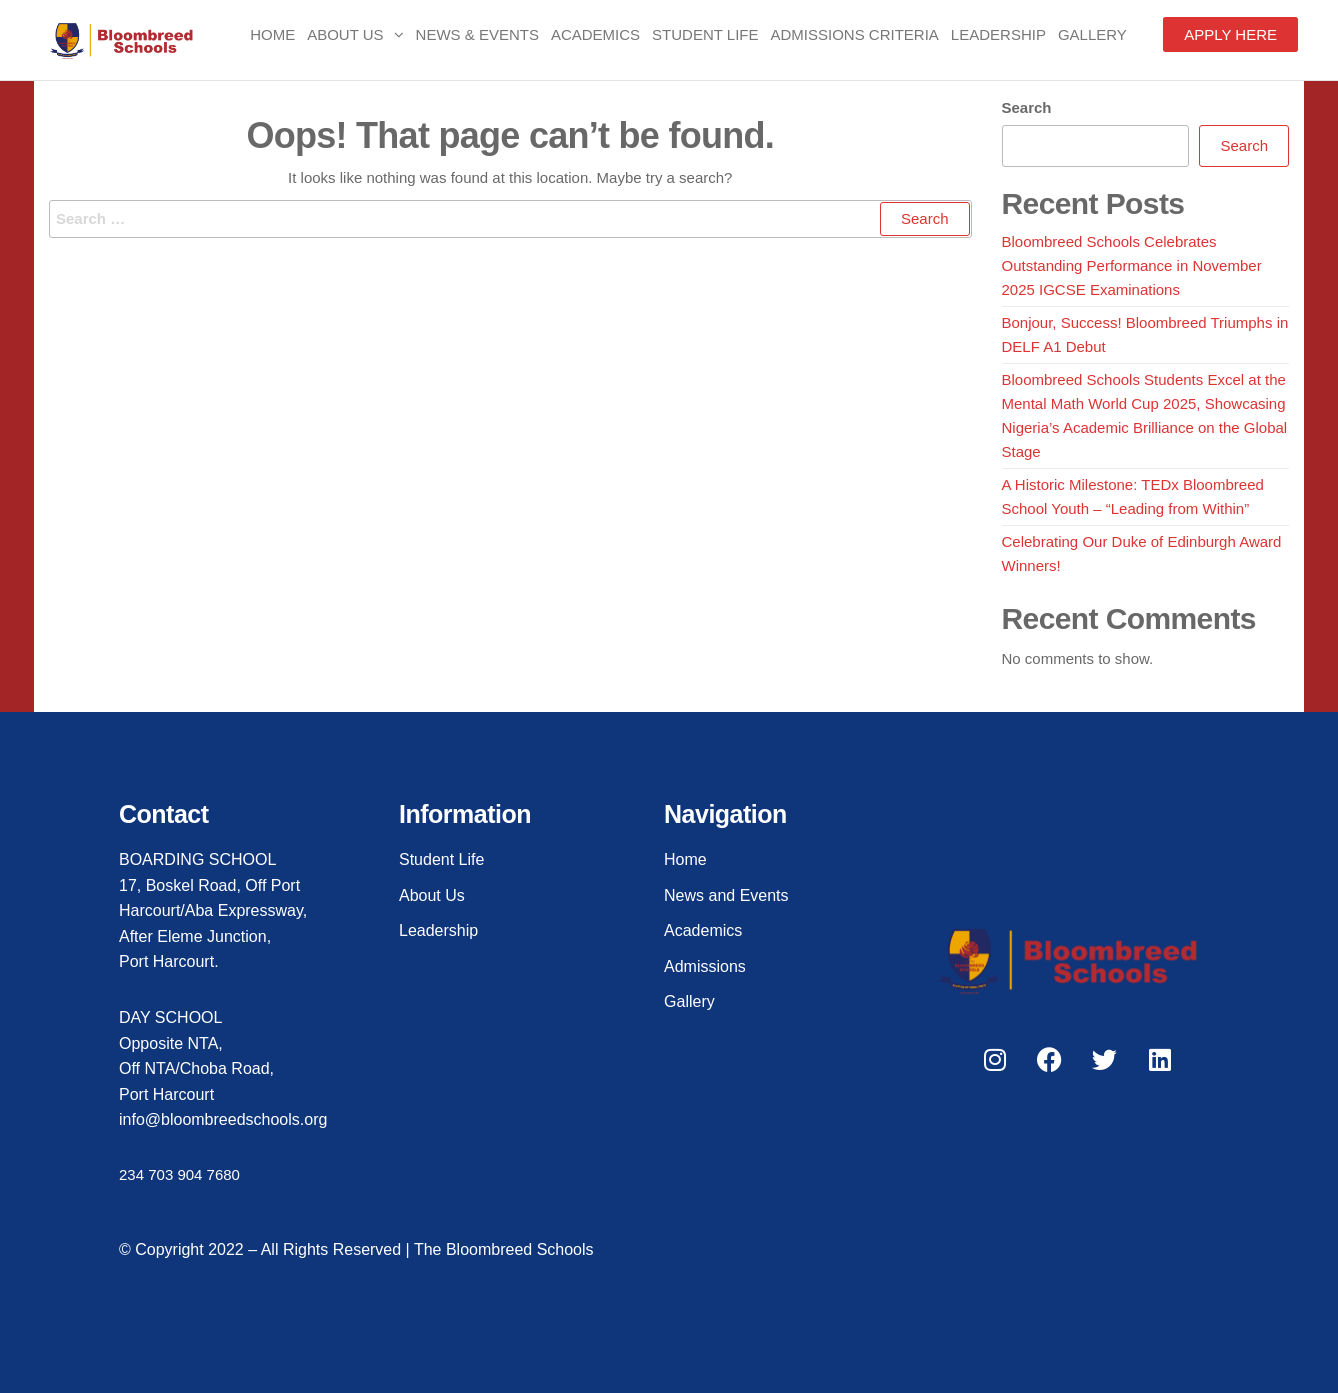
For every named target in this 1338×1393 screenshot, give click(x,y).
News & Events (477, 34)
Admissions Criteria (855, 34)
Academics (595, 34)
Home (272, 34)
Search (1027, 107)
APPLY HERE (1230, 34)
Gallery (1092, 34)
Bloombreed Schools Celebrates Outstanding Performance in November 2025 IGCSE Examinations (1132, 265)
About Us (345, 34)
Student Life (705, 34)
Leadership (998, 34)
